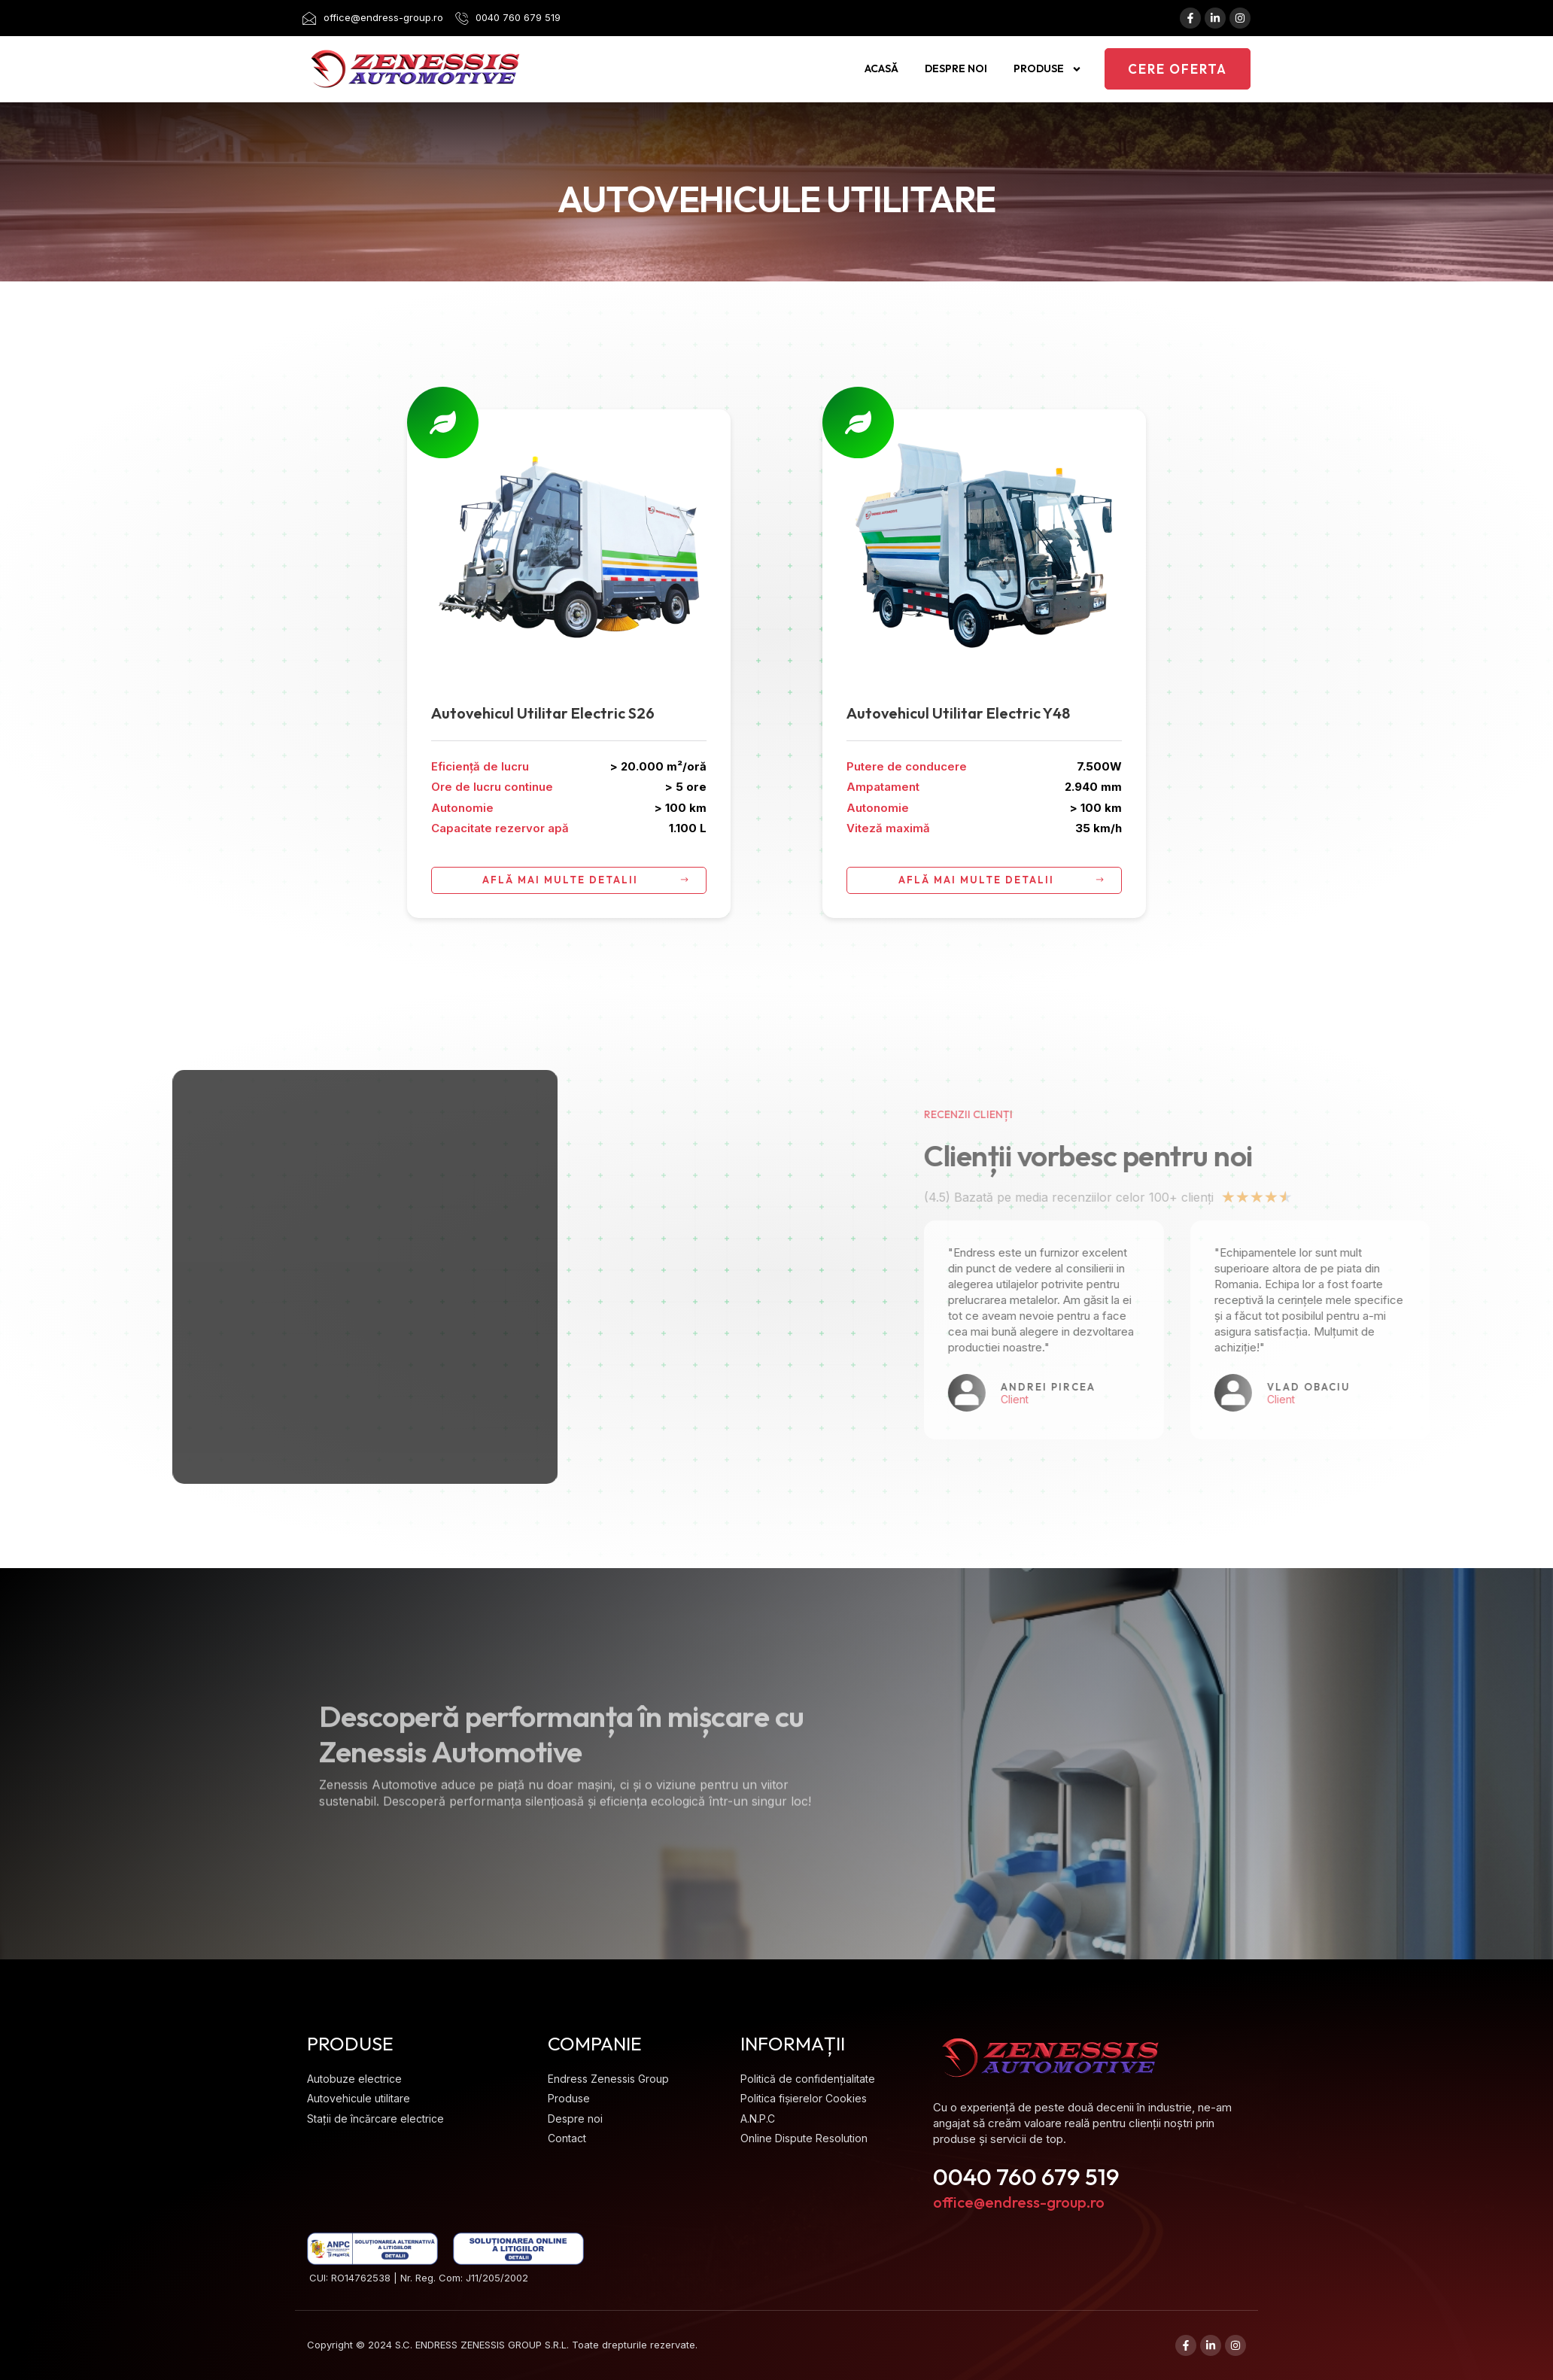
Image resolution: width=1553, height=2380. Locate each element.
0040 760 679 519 (1026, 2176)
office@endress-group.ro (1019, 2202)
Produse (1048, 69)
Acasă (881, 68)
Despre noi (956, 68)
